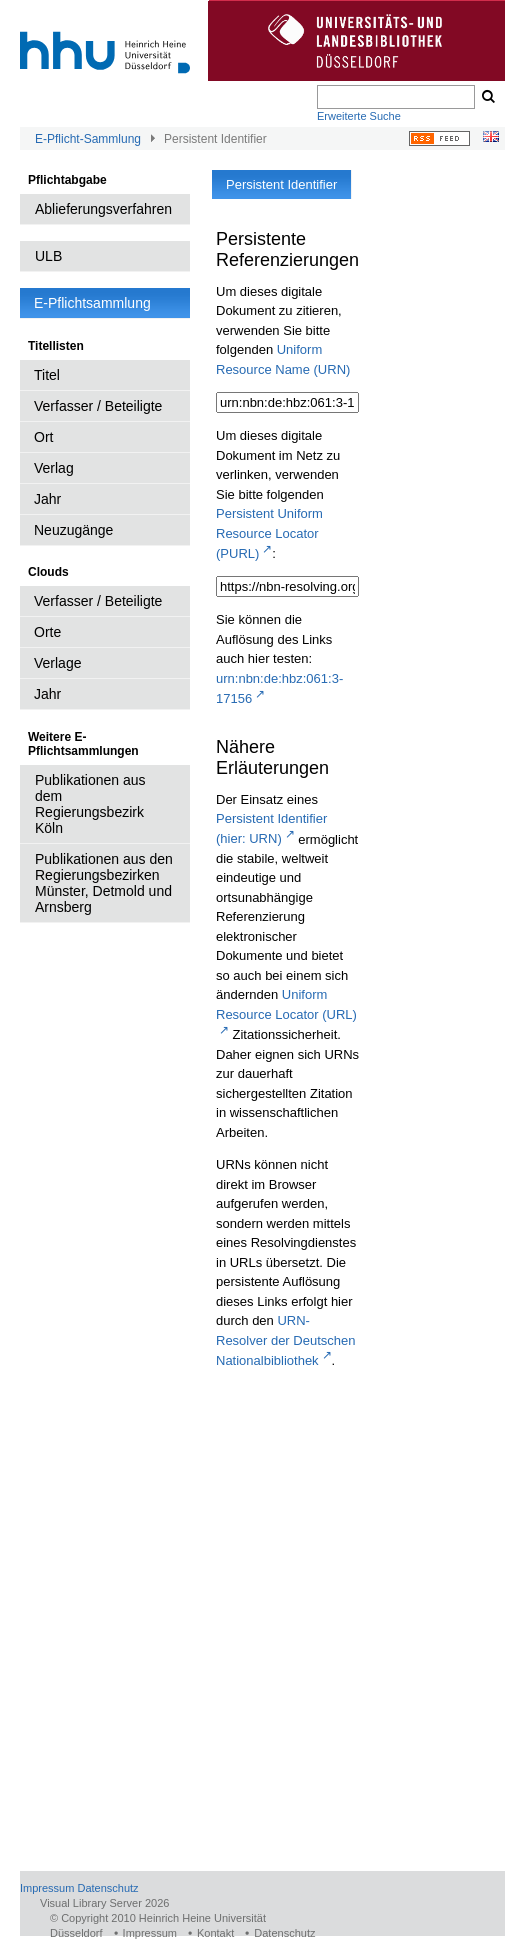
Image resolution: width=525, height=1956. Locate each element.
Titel (47, 375)
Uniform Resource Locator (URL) (286, 1004)
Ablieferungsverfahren (103, 209)
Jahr (47, 499)
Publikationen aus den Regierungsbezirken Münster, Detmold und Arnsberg (104, 883)
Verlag (54, 468)
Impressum (47, 1888)
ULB (48, 256)
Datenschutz (107, 1888)
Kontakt (215, 1933)
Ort (43, 437)
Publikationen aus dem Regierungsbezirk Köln (90, 804)
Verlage (57, 663)
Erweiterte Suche (359, 116)
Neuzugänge (73, 530)
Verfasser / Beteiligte (98, 406)
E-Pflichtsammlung (92, 303)
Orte (47, 632)
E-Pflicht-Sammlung (88, 139)
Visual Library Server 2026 (104, 1903)
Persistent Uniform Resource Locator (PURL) (269, 533)
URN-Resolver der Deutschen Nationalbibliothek (285, 1340)
